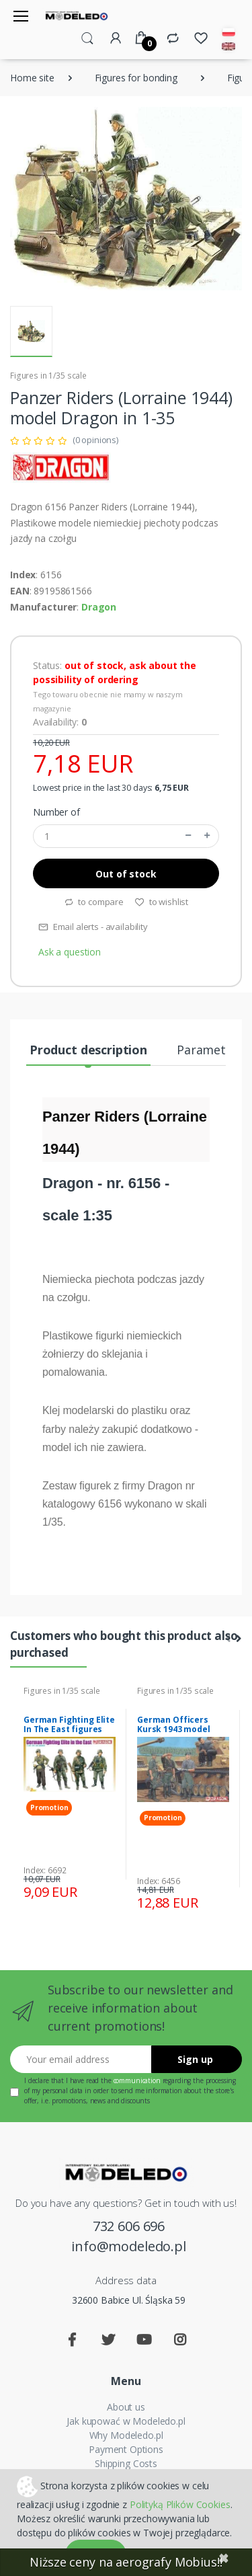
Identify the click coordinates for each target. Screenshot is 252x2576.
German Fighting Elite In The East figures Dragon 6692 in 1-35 (69, 1729)
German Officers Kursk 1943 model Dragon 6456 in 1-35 (177, 1729)
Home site (32, 77)
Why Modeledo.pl (126, 2435)
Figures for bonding (136, 77)
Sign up (195, 2059)
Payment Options (126, 2449)
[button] (87, 37)
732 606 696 (129, 2226)
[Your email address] (81, 2059)
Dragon (98, 606)
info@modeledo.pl (128, 2246)
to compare (94, 902)
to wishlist (161, 902)
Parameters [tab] (210, 1050)
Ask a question (69, 951)
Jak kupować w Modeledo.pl (126, 2421)
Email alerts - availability (93, 927)
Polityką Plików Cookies (180, 2504)
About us (126, 2407)
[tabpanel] (69, 1794)
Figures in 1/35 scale (48, 375)
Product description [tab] (88, 1050)
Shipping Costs (126, 2463)
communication (137, 2080)
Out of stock (125, 873)
